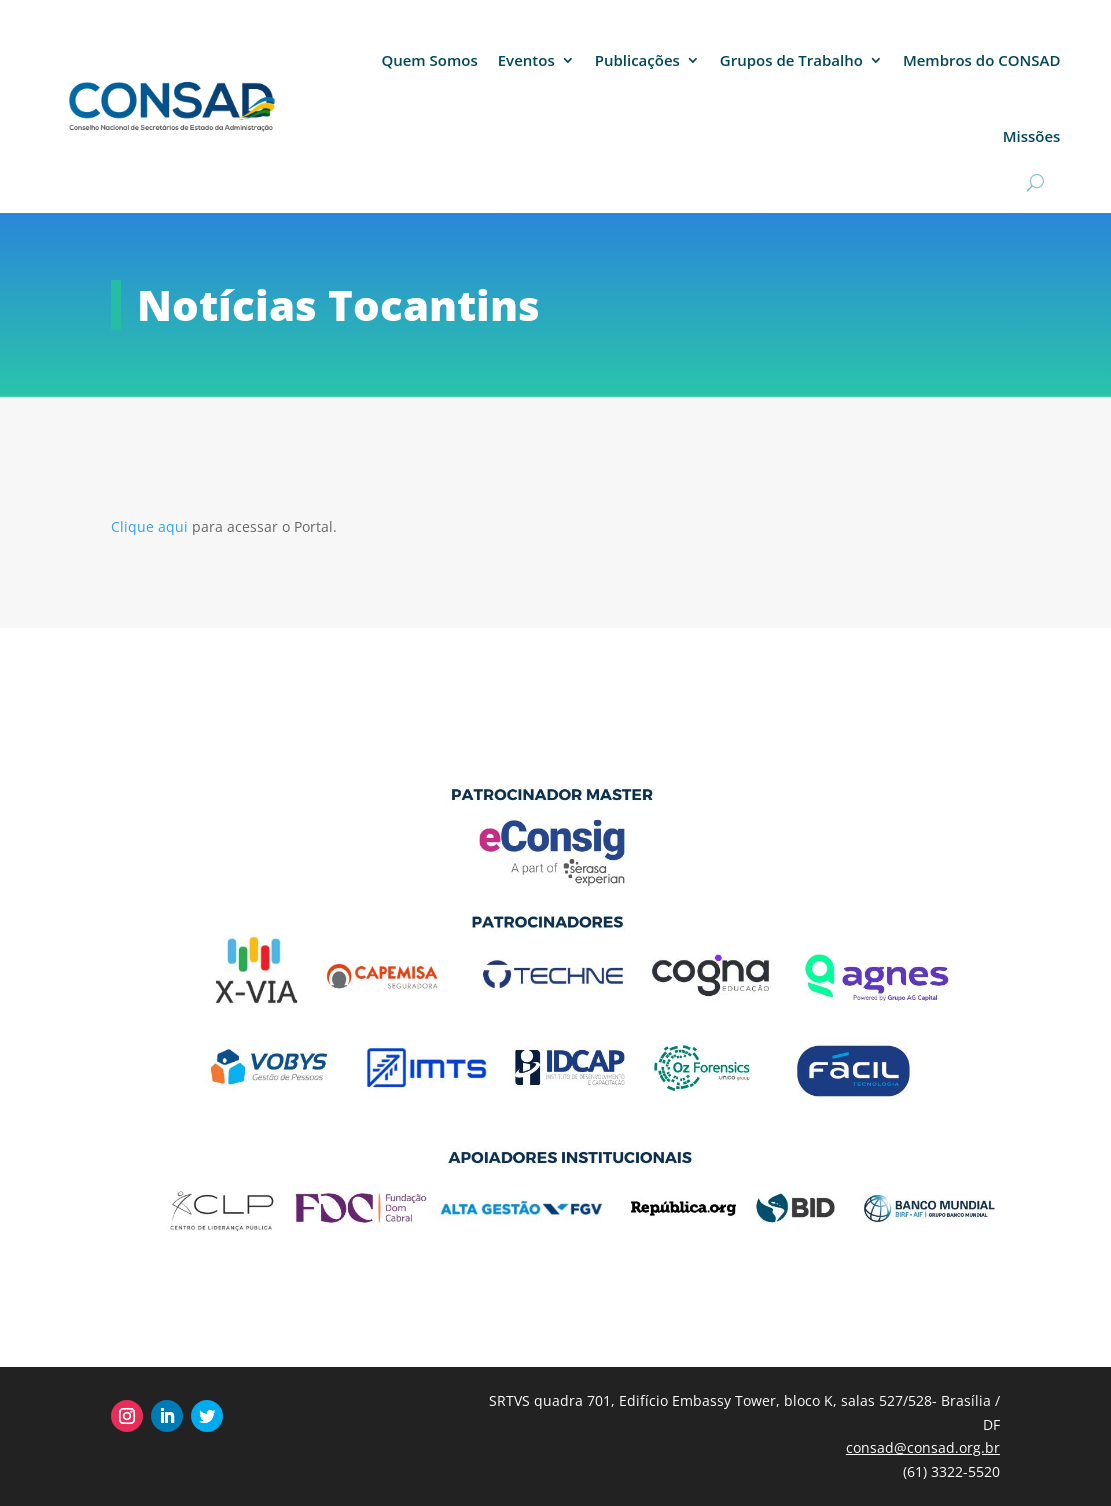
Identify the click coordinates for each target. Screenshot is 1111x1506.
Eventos (526, 60)
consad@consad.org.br (923, 1447)
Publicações (637, 60)
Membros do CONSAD (982, 60)
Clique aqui (151, 526)
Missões (1032, 136)
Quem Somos (429, 60)
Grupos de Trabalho (791, 60)
